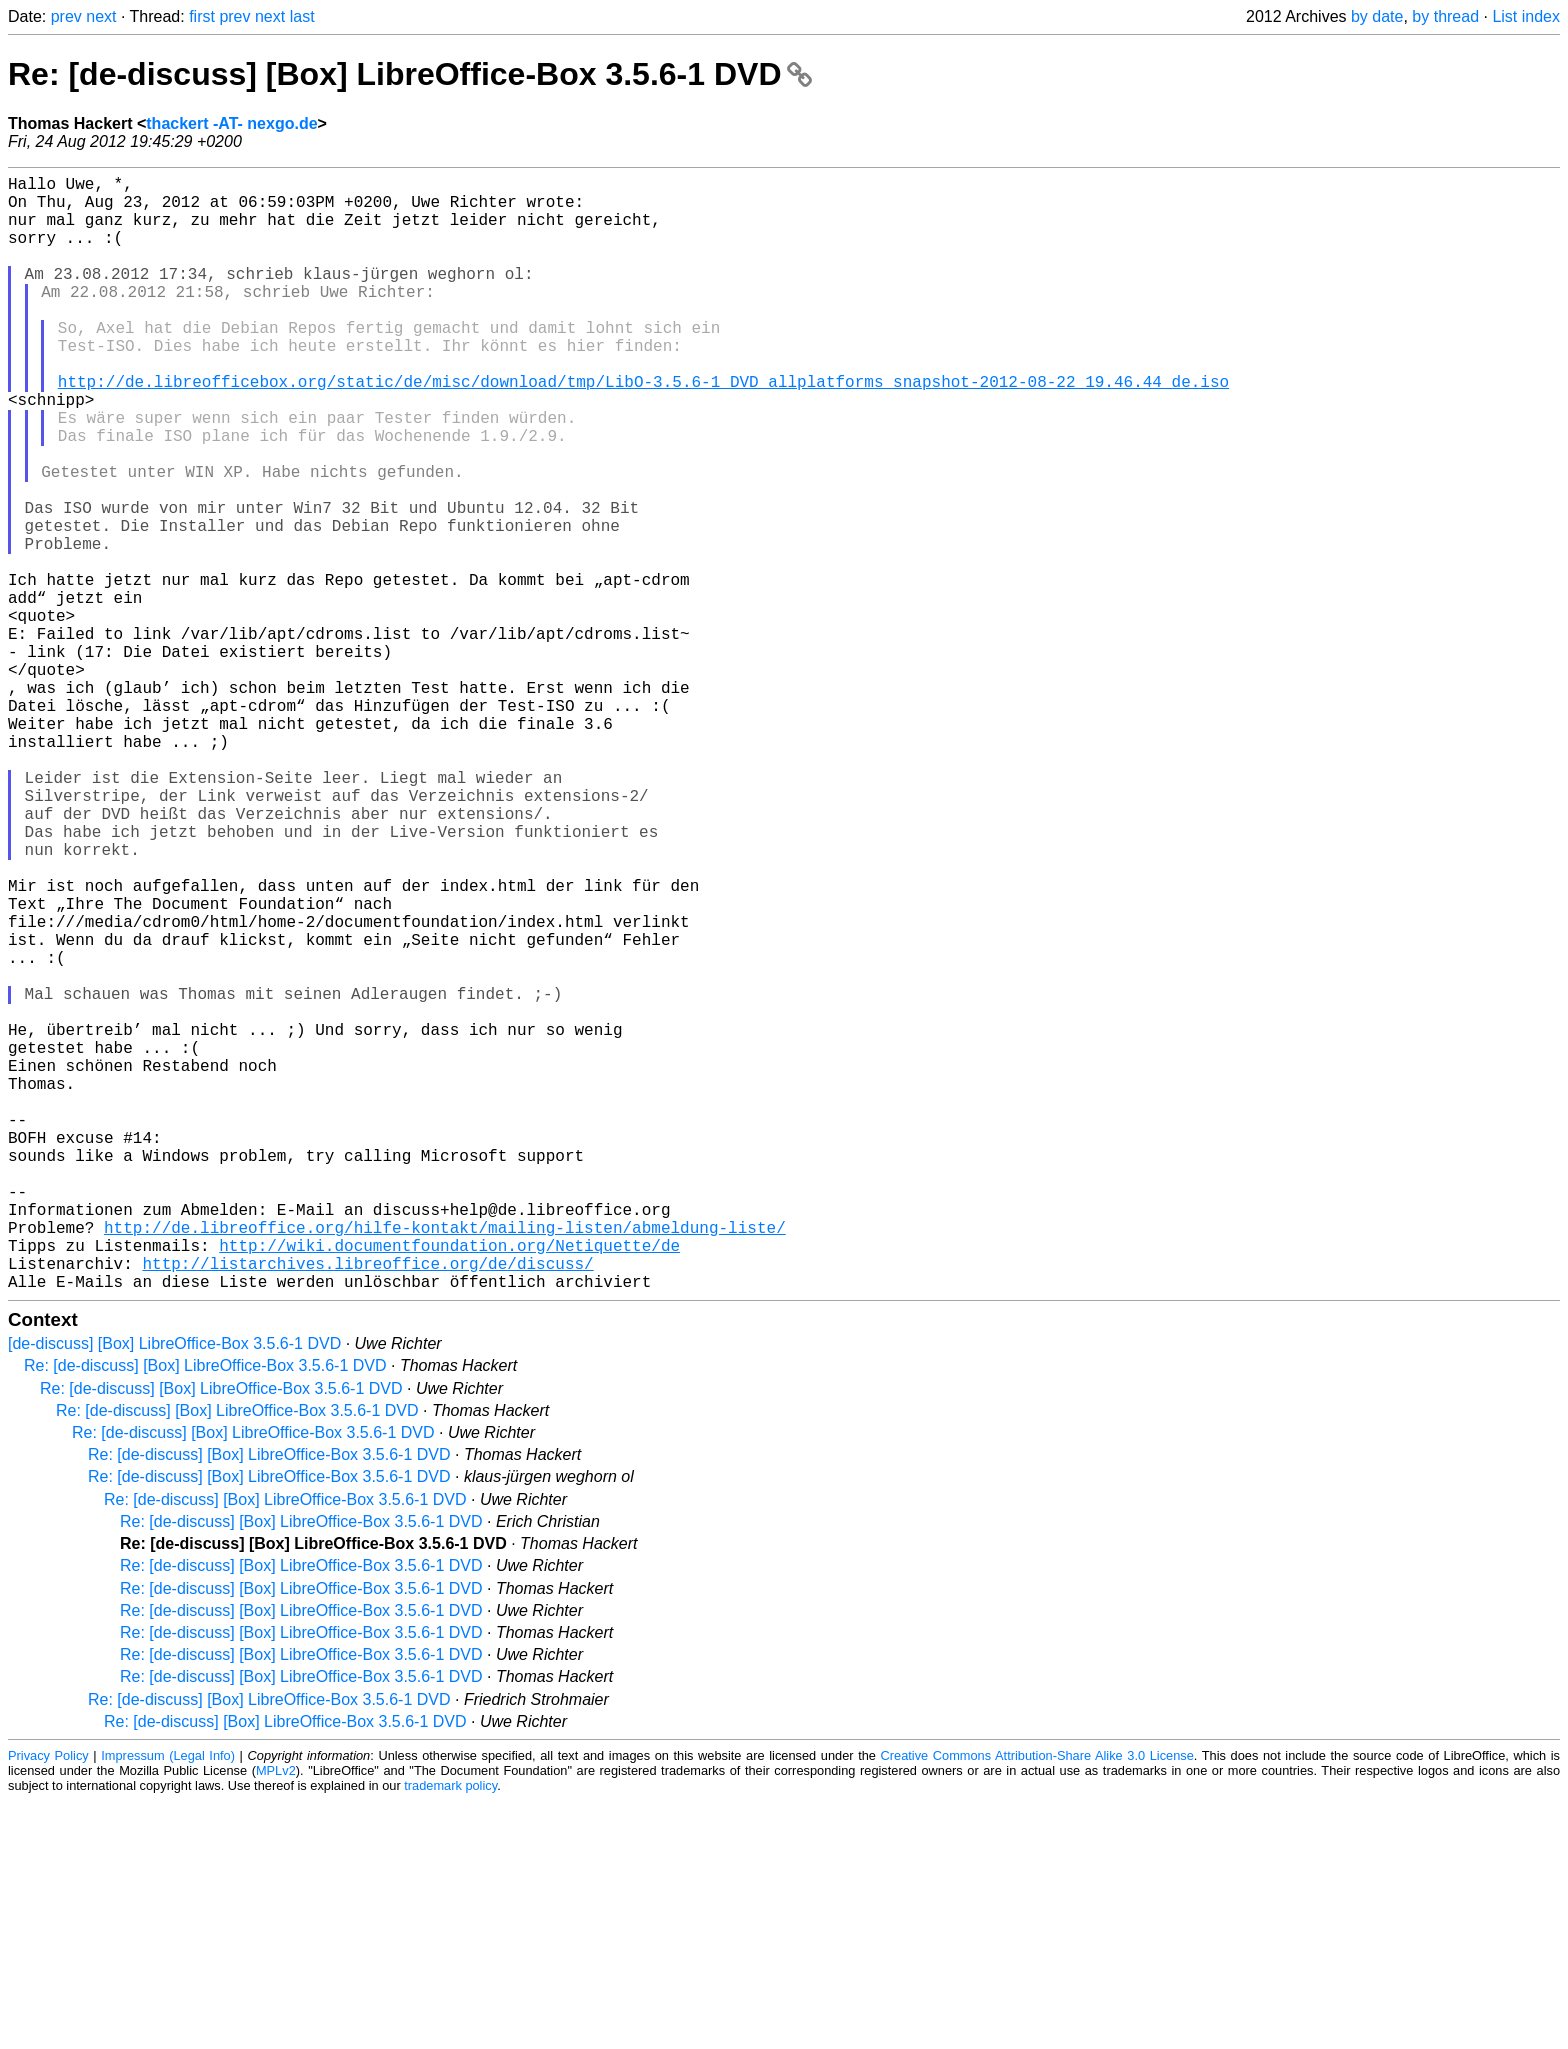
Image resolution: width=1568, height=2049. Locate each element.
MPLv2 (276, 2018)
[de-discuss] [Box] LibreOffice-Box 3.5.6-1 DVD (174, 1591)
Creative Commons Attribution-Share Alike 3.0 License (1037, 2003)
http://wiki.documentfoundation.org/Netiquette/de (449, 1485)
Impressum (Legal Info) (168, 2003)
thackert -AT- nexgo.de (231, 123)
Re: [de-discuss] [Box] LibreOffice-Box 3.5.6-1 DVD (410, 74)
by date (1377, 16)
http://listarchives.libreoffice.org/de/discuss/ (367, 1507)
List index (1526, 16)
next (101, 16)
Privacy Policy (48, 2003)
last (302, 16)
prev (66, 16)
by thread (1445, 16)
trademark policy (450, 2033)
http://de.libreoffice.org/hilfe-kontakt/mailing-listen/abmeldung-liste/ (445, 1463)
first (202, 16)
